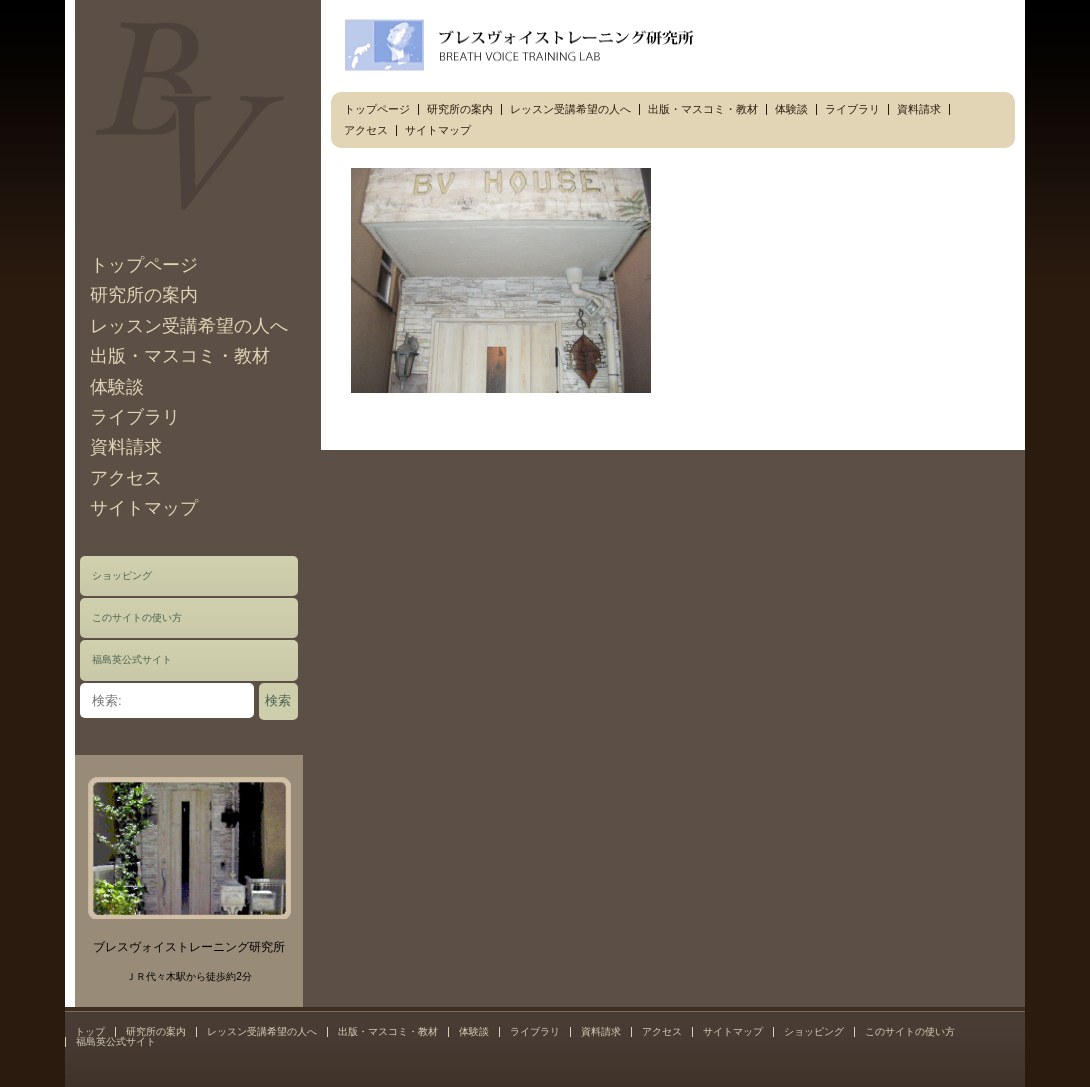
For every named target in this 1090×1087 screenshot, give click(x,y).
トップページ (144, 265)
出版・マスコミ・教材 (180, 356)
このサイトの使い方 (137, 617)
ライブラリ (135, 417)
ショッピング (122, 575)
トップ (90, 1031)
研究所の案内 (144, 295)
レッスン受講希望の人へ (189, 326)
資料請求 (126, 447)
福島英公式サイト (132, 659)
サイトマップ (144, 508)
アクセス (126, 478)
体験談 (117, 387)
